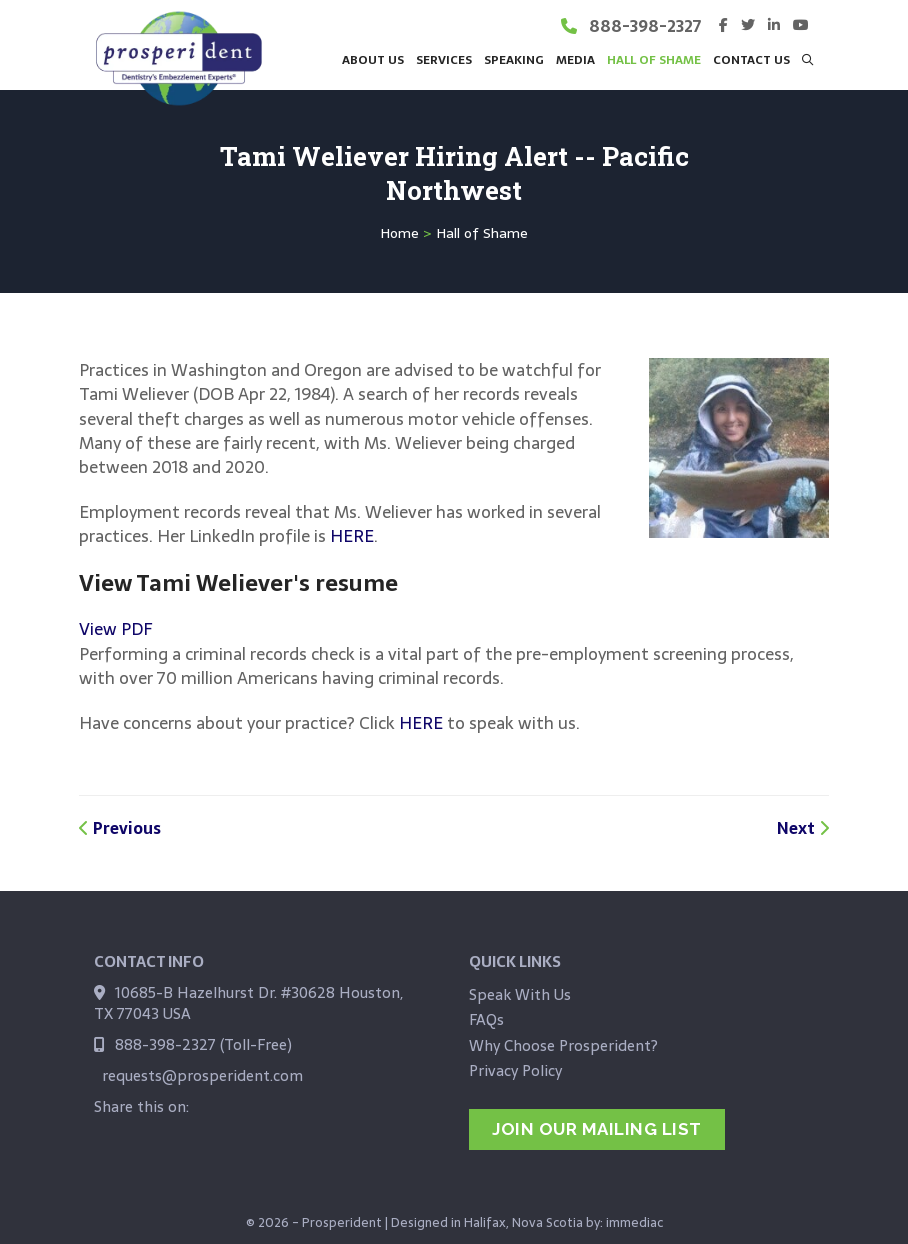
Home (399, 233)
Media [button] (575, 59)
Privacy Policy (515, 1070)
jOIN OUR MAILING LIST (597, 1129)
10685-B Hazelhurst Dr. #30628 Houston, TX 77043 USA (248, 1003)
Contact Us (751, 59)
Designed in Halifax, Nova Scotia (487, 1214)
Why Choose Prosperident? (563, 1045)
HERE (352, 536)
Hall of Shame (654, 59)
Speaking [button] (514, 59)
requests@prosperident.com (202, 1075)
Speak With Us (520, 994)
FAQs (486, 1019)
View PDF (115, 629)
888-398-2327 (645, 26)
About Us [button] (373, 59)
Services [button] (444, 59)
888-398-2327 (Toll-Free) (203, 1044)
